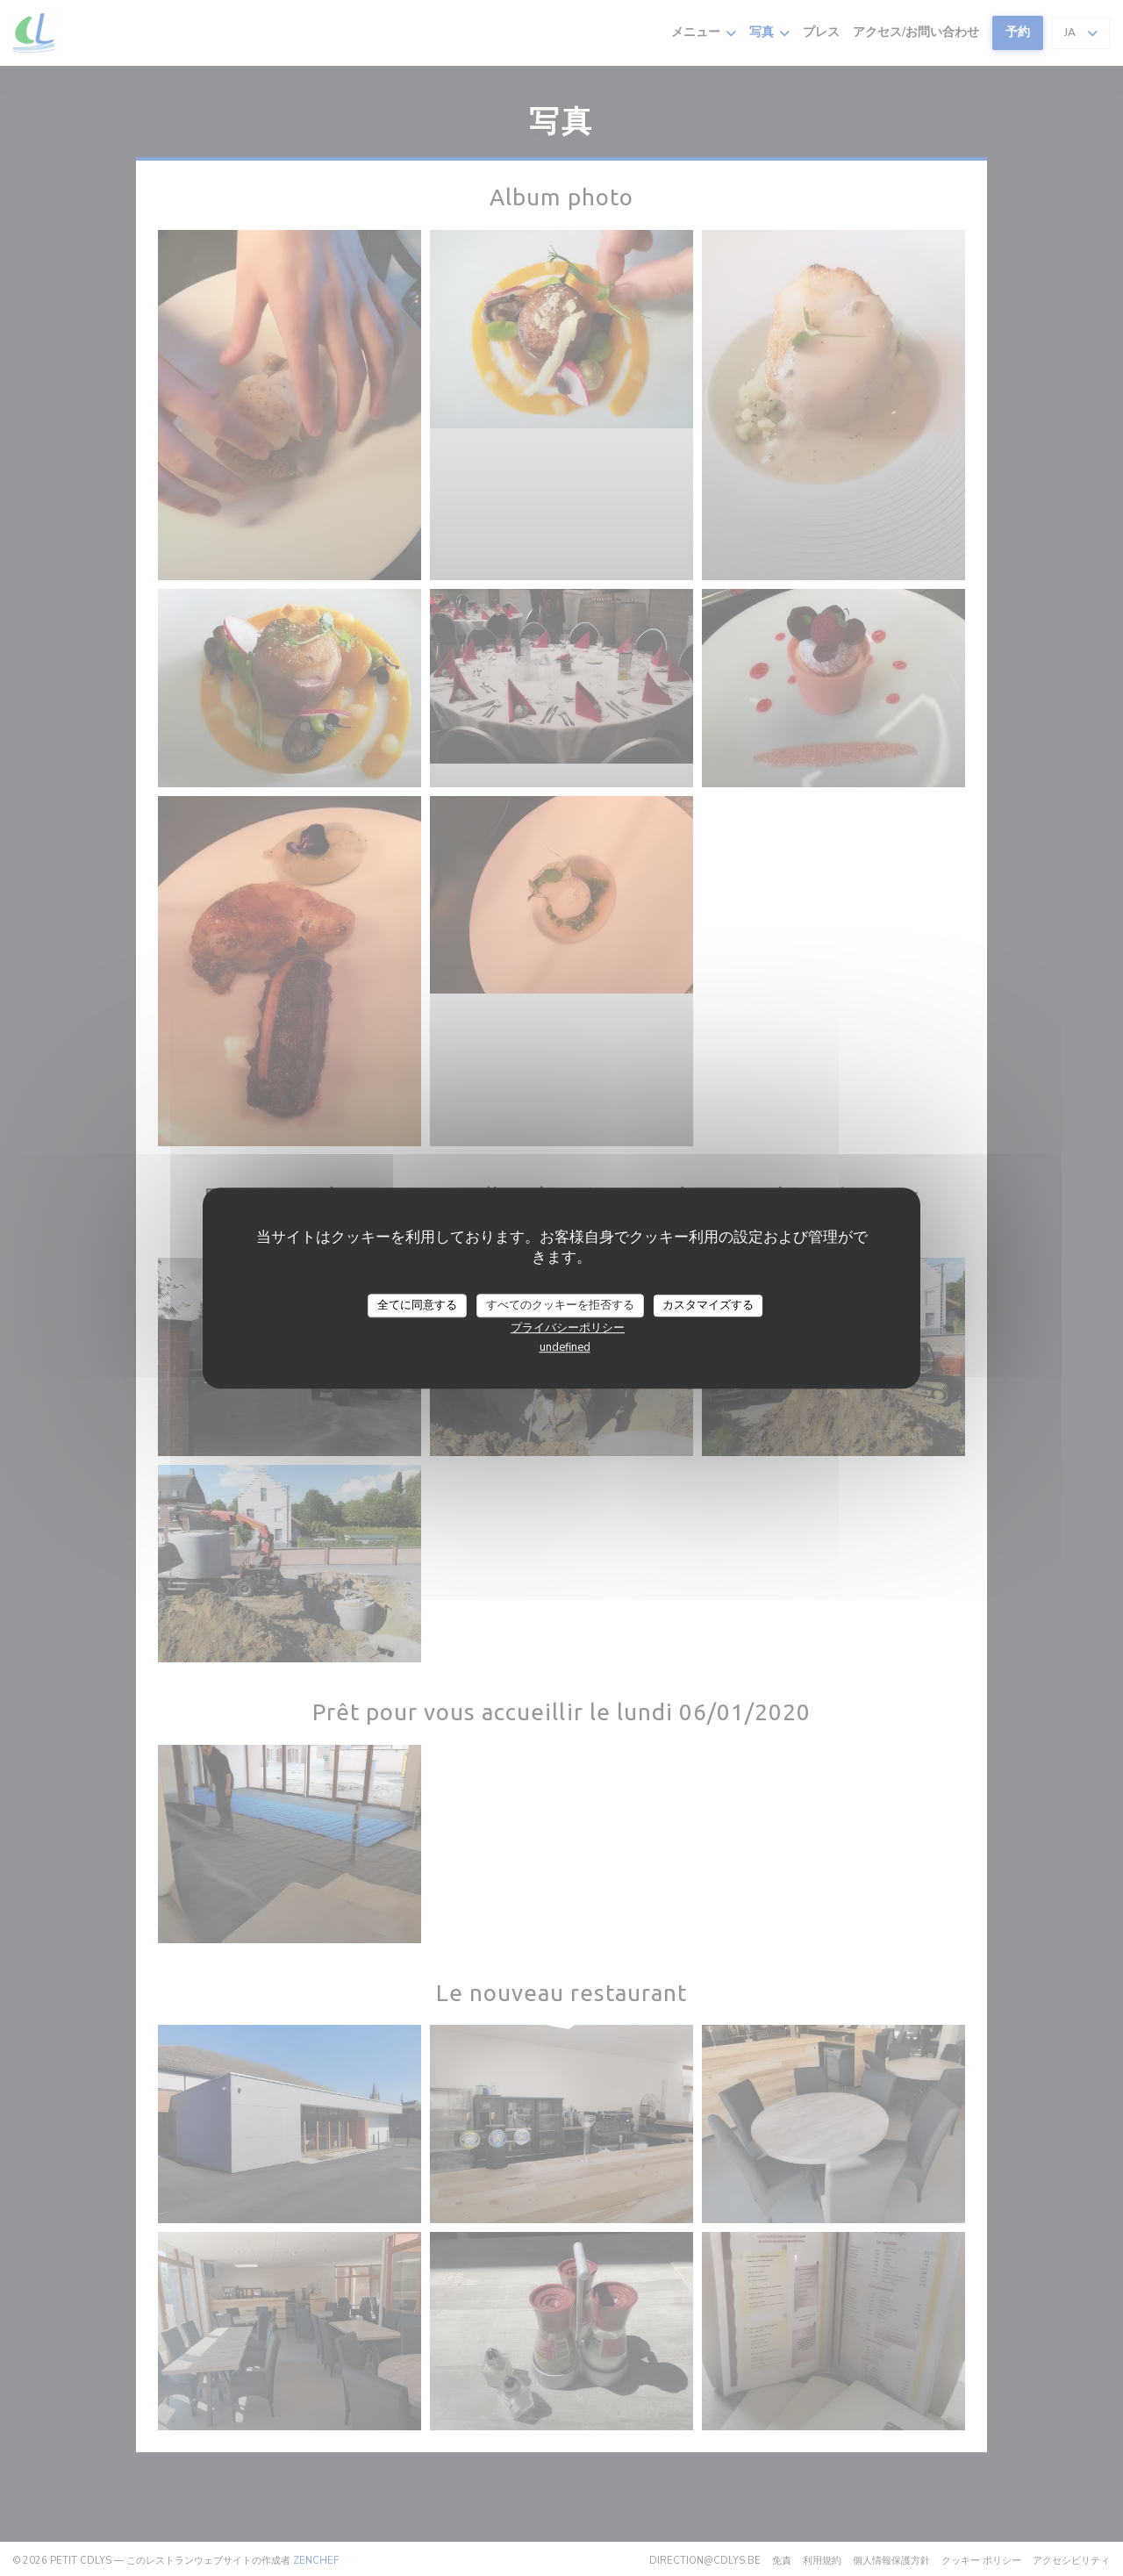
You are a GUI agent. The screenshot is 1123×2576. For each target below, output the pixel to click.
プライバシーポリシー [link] (568, 1328)
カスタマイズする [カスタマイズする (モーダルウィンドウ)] (708, 1305)
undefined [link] (565, 1347)
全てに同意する (417, 1305)
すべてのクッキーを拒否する (560, 1305)
